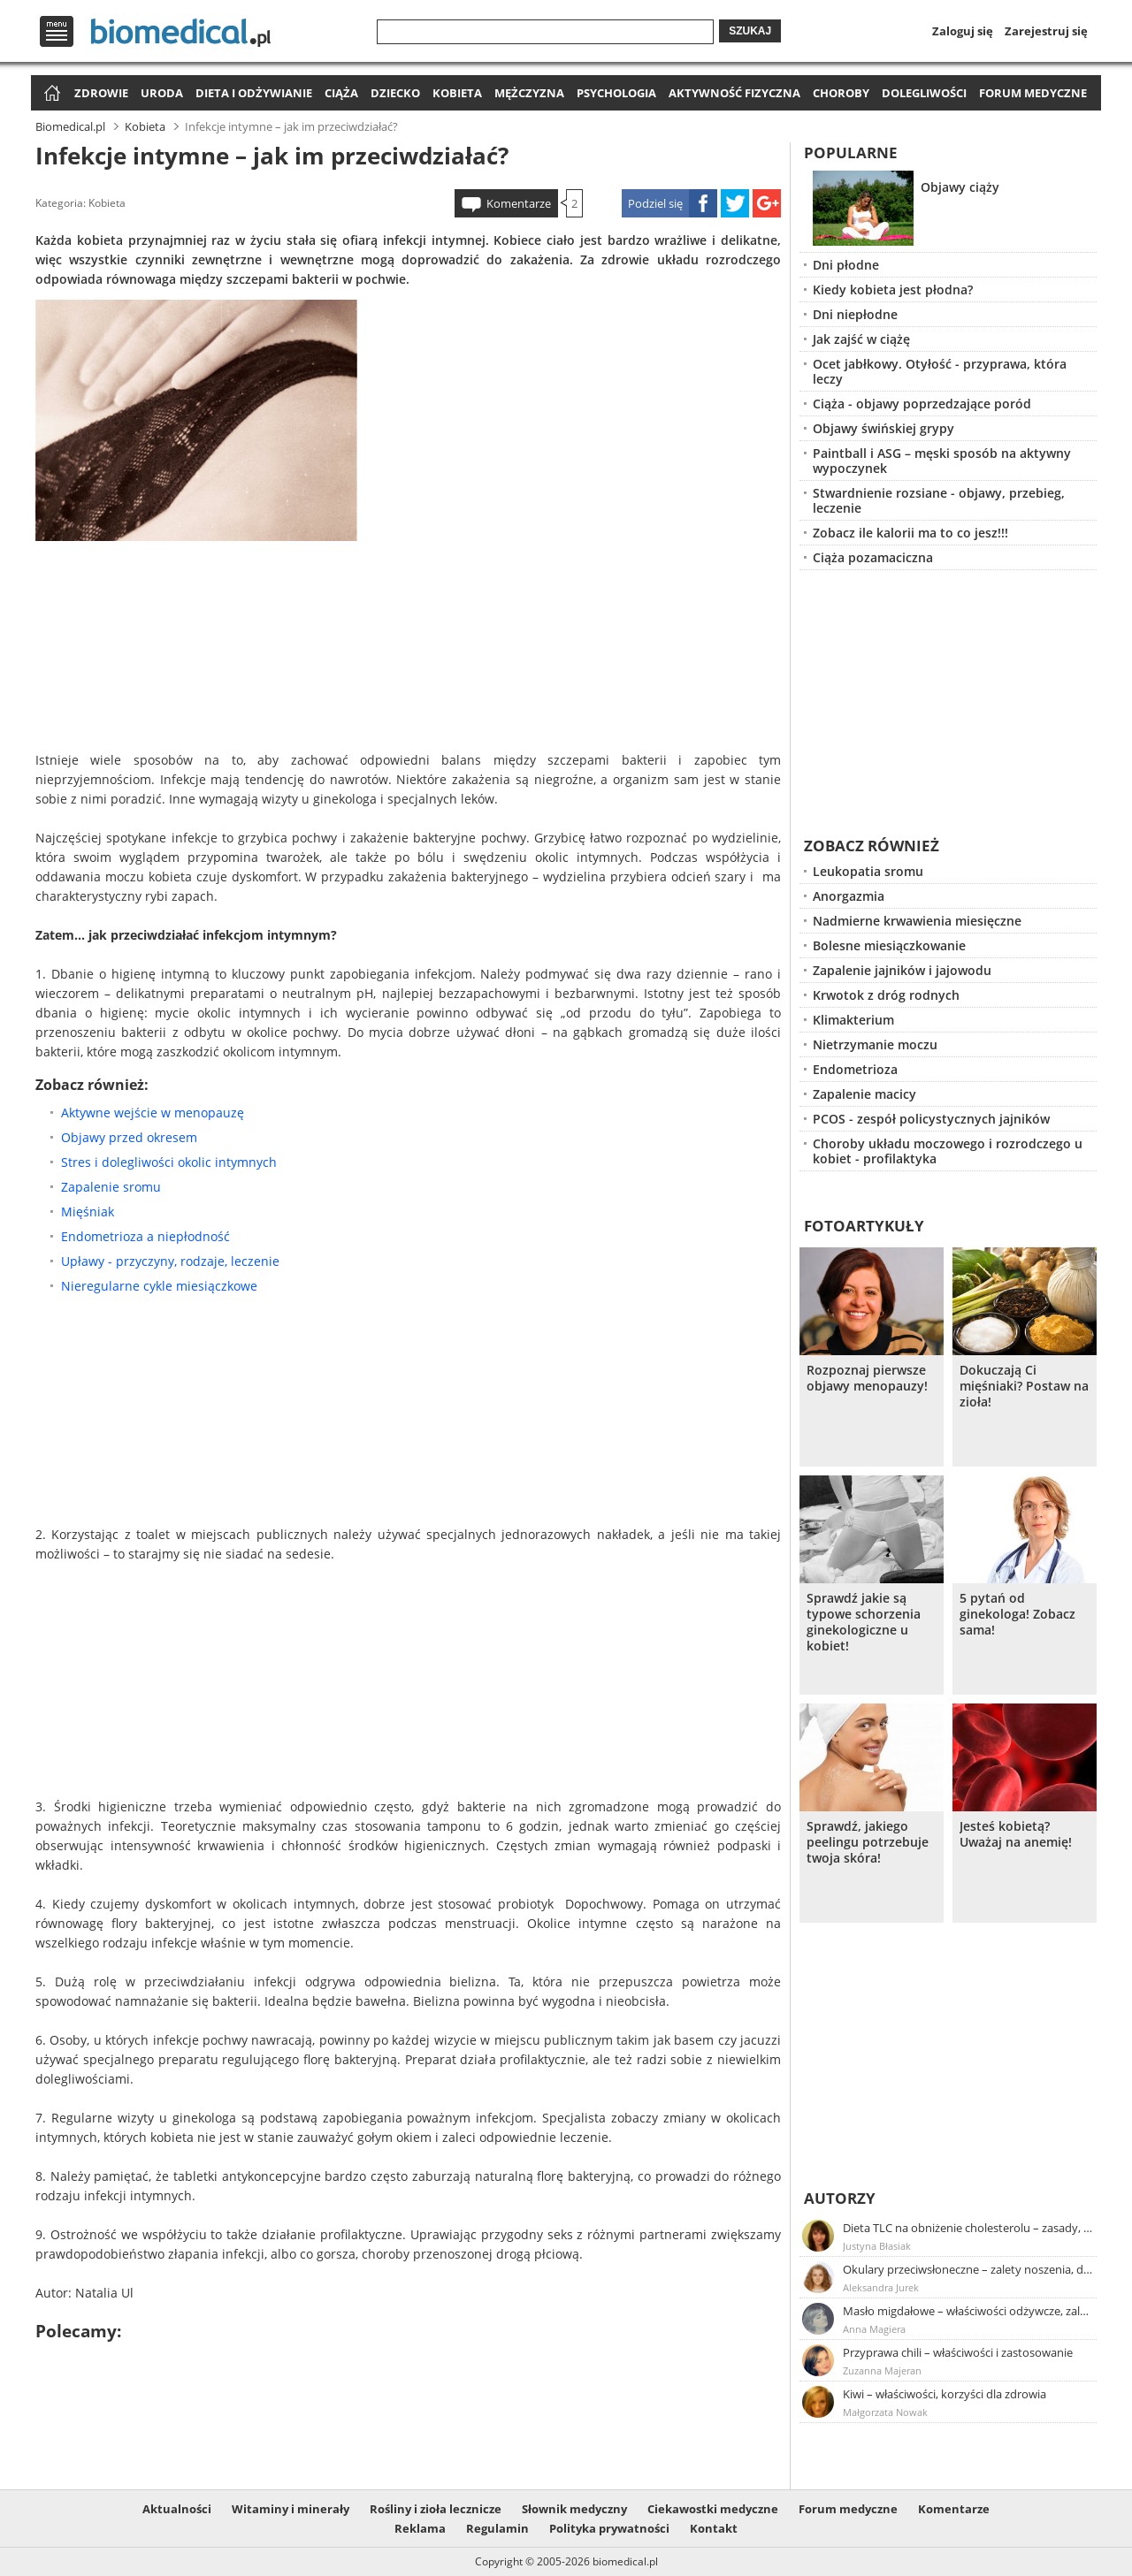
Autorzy (840, 2198)
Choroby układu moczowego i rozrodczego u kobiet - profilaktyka (947, 1151)
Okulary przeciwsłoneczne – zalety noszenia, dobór (968, 2269)
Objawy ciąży (960, 187)
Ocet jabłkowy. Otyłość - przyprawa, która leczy (940, 371)
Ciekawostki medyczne (712, 2509)
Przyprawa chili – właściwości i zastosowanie (958, 2352)
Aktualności (176, 2509)
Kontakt (714, 2528)
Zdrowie (101, 93)
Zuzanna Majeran (882, 2370)
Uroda (162, 93)
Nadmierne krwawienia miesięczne (917, 920)
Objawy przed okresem (129, 1137)
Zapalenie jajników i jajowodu (902, 970)
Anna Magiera (874, 2329)
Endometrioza (855, 1069)
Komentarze (518, 203)
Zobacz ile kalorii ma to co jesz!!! (910, 532)
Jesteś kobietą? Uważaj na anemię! (1016, 1834)
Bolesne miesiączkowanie (889, 945)
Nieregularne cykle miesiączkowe (159, 1285)
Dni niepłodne (855, 314)
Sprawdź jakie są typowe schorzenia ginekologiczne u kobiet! (864, 1622)
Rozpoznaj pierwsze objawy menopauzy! (867, 1378)
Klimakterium (853, 1019)
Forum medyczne (1033, 93)
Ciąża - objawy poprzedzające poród (922, 403)
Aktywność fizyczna (734, 93)
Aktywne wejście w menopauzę (152, 1112)
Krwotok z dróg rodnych (886, 995)
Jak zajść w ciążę (861, 339)
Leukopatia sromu (868, 871)
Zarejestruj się (1046, 31)
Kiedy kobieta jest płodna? (893, 289)
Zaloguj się (962, 31)
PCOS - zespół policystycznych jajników (931, 1118)
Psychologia (616, 93)
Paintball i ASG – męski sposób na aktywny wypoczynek (942, 460)
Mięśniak (87, 1211)
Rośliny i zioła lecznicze (435, 2509)
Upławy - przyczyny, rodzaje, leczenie (170, 1261)
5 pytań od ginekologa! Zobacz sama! (1017, 1614)
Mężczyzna (529, 93)
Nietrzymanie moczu (875, 1044)
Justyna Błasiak (877, 2245)
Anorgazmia (848, 896)
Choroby (841, 93)
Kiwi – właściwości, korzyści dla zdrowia (944, 2394)
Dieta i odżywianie (253, 93)
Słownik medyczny (574, 2509)
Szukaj (750, 31)
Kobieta (457, 93)
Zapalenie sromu (111, 1186)
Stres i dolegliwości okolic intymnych (169, 1162)
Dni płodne (846, 264)
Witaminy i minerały (290, 2509)
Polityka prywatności (609, 2528)
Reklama (420, 2528)
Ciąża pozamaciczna (873, 557)
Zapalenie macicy (864, 1094)
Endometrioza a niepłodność (145, 1236)
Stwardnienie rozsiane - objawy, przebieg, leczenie (939, 500)
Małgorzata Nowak (885, 2412)
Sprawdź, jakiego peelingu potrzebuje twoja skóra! (868, 1842)
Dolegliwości (924, 93)
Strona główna (50, 94)
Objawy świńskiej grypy (883, 428)
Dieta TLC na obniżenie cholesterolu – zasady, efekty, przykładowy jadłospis (968, 2228)
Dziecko (395, 93)
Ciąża (341, 93)
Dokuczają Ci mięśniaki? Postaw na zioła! (1024, 1386)
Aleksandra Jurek (881, 2287)
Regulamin (497, 2528)
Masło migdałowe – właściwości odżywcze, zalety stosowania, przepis (968, 2311)
